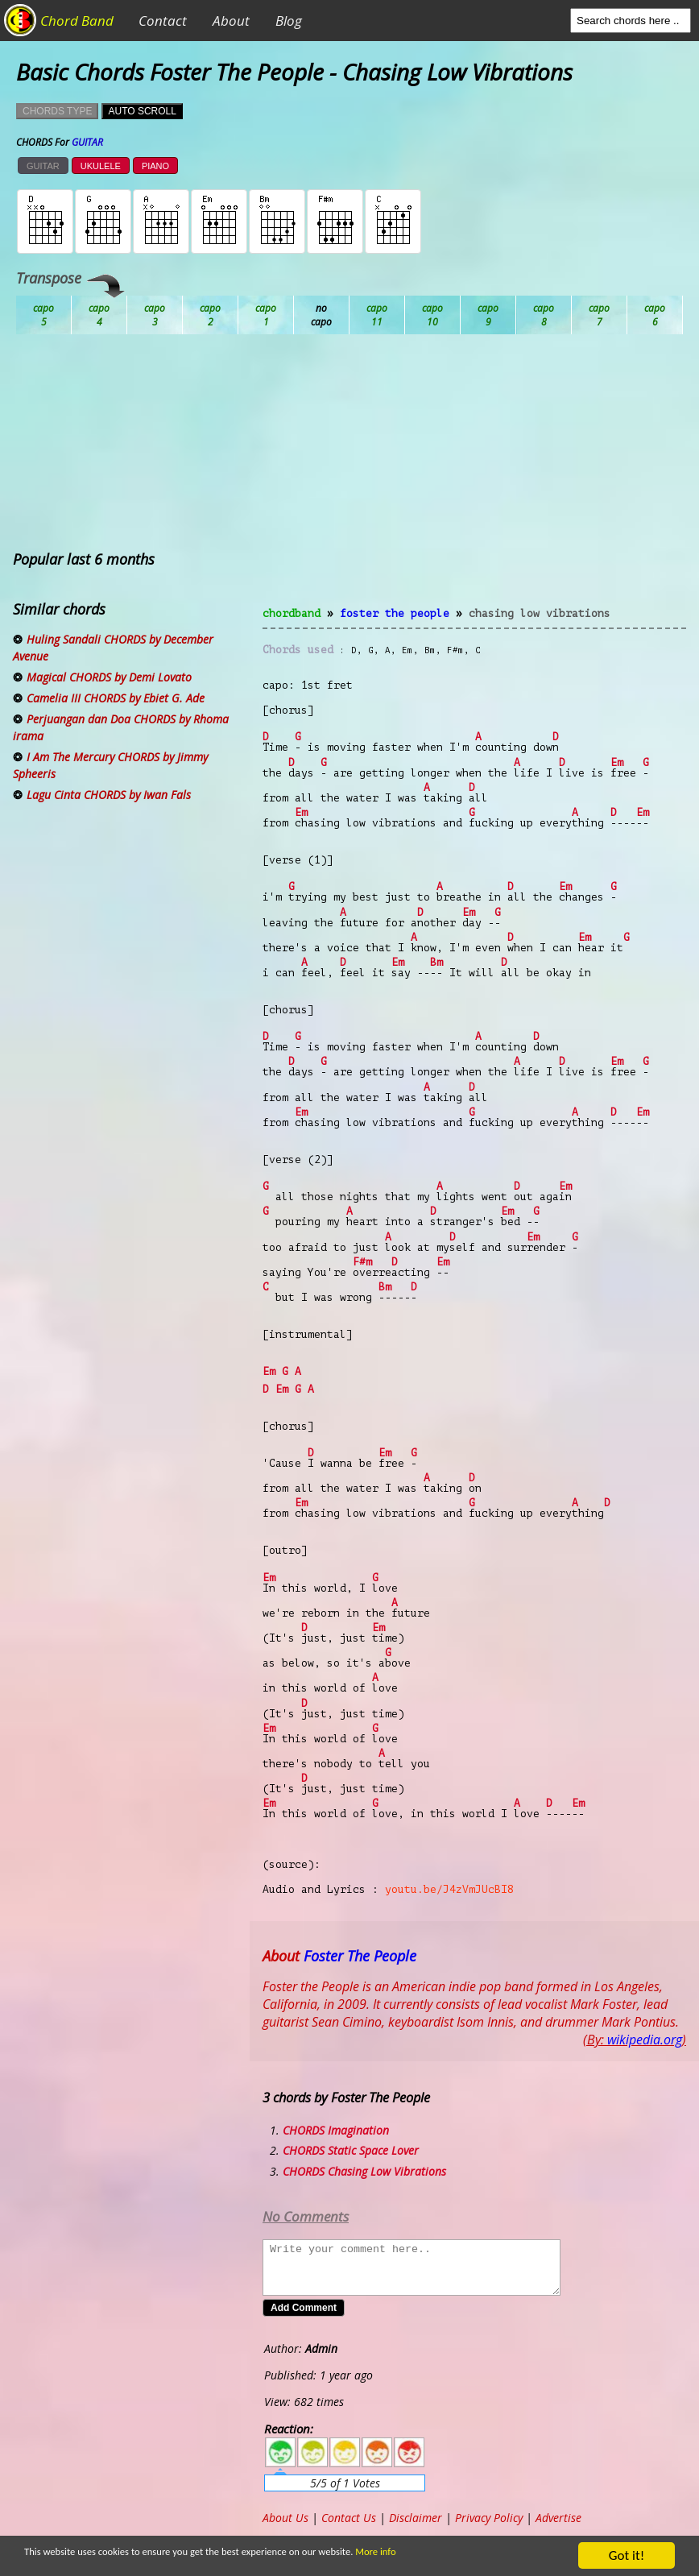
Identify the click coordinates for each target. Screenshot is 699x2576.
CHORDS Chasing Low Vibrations (364, 2171)
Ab (44, 315)
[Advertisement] (474, 480)
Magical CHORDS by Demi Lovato (109, 677)
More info (397, 2553)
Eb (433, 315)
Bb (155, 315)
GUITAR (43, 166)
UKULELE (101, 166)
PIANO (155, 166)
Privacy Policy (489, 2517)
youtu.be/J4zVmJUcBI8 (449, 1889)
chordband (292, 613)
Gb (599, 315)
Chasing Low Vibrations (539, 613)
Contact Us (348, 2517)
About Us (285, 2517)
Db (322, 315)
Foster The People (394, 613)
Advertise (558, 2517)
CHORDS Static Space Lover (351, 2150)
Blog (288, 20)
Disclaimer (415, 2517)
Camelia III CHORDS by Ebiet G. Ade (116, 698)
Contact (163, 20)
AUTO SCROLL (142, 111)
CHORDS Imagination (336, 2130)
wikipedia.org (644, 2039)
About (231, 20)
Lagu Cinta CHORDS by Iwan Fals (109, 794)
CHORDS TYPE (57, 111)
